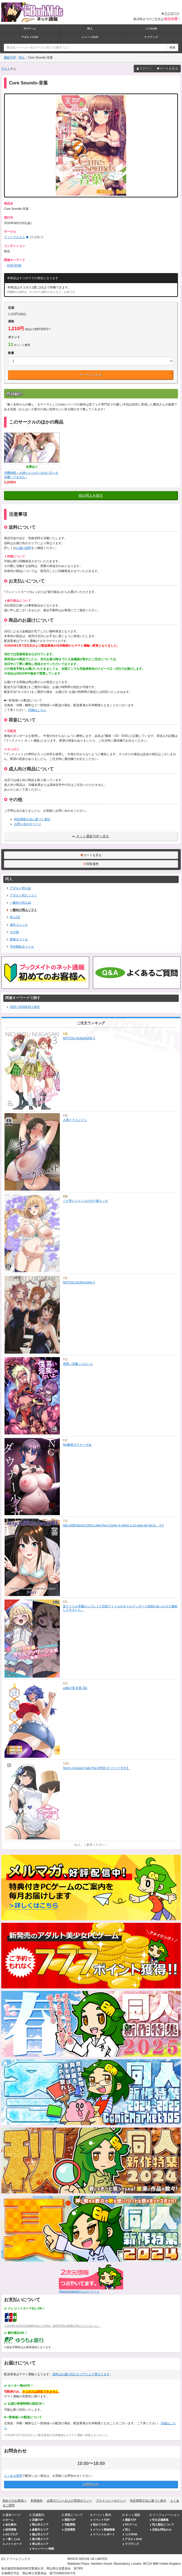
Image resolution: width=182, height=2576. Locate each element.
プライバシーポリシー (111, 2500)
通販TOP (10, 57)
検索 (172, 47)
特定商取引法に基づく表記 (32, 819)
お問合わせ (91, 2484)
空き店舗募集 (159, 2519)
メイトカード (12, 2543)
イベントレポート (102, 2534)
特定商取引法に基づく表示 (148, 2500)
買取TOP (68, 2519)
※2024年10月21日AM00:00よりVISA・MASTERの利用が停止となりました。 (52, 2325)
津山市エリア (39, 2543)
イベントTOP (99, 2519)
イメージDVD (89, 37)
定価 (11, 308)
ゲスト (5, 68)
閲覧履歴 (91, 864)
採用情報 (9, 2529)
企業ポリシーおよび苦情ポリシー (69, 2500)
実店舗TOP (170, 13)
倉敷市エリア (39, 2529)
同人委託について (161, 2524)
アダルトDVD (29, 37)
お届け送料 (23, 548)
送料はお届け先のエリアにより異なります (81, 2374)
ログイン (144, 68)
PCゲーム (30, 28)
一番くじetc (11, 2539)
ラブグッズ (151, 37)
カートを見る (167, 68)
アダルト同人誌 (18, 888)
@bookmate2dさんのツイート (79, 2291)
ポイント (14, 337)
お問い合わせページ (27, 824)
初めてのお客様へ (15, 2500)
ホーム (8, 2519)
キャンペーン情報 (41, 2548)
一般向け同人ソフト (21, 910)
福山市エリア (39, 2534)
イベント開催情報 (102, 2529)
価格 (11, 321)
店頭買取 (68, 2529)
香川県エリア (39, 2539)
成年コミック (17, 924)
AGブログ (10, 2534)
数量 (11, 353)
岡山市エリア (39, 2524)
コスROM (151, 28)
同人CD (13, 917)
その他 (12, 932)
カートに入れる (90, 375)
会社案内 (9, 2524)
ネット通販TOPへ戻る (90, 836)
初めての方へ (99, 2524)
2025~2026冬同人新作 (23, 1007)
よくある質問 (13, 2476)
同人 (90, 28)
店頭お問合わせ (160, 2529)
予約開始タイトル (20, 946)
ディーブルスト (14, 237)
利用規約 (37, 2500)
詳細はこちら (37, 710)
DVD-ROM (14, 265)
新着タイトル (17, 939)
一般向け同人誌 (18, 902)
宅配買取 (68, 2524)
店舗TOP (36, 2519)
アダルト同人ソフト (21, 895)
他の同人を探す (90, 495)
